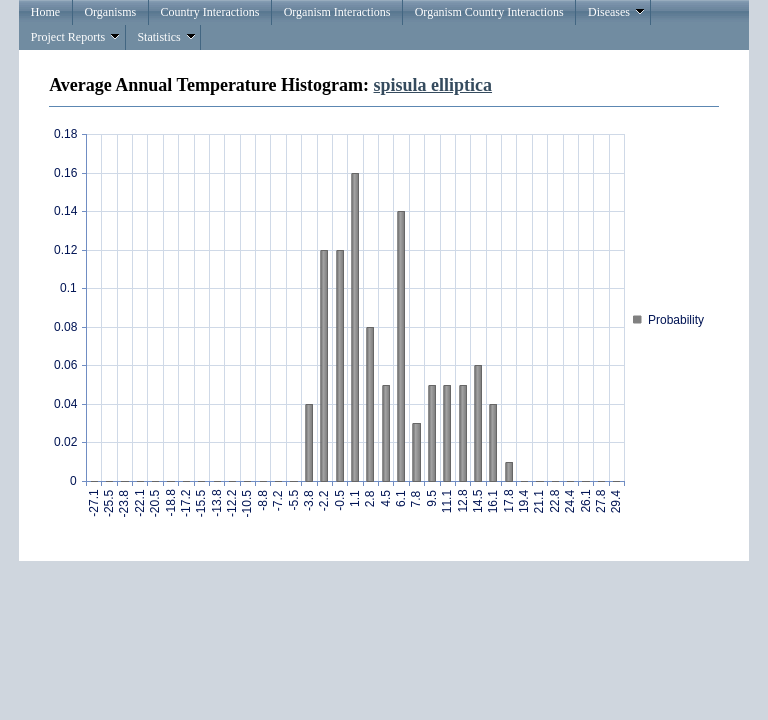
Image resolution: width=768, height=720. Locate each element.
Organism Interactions (337, 12)
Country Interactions (209, 12)
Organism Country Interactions (489, 12)
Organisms (110, 12)
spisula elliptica (433, 85)
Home (45, 12)
